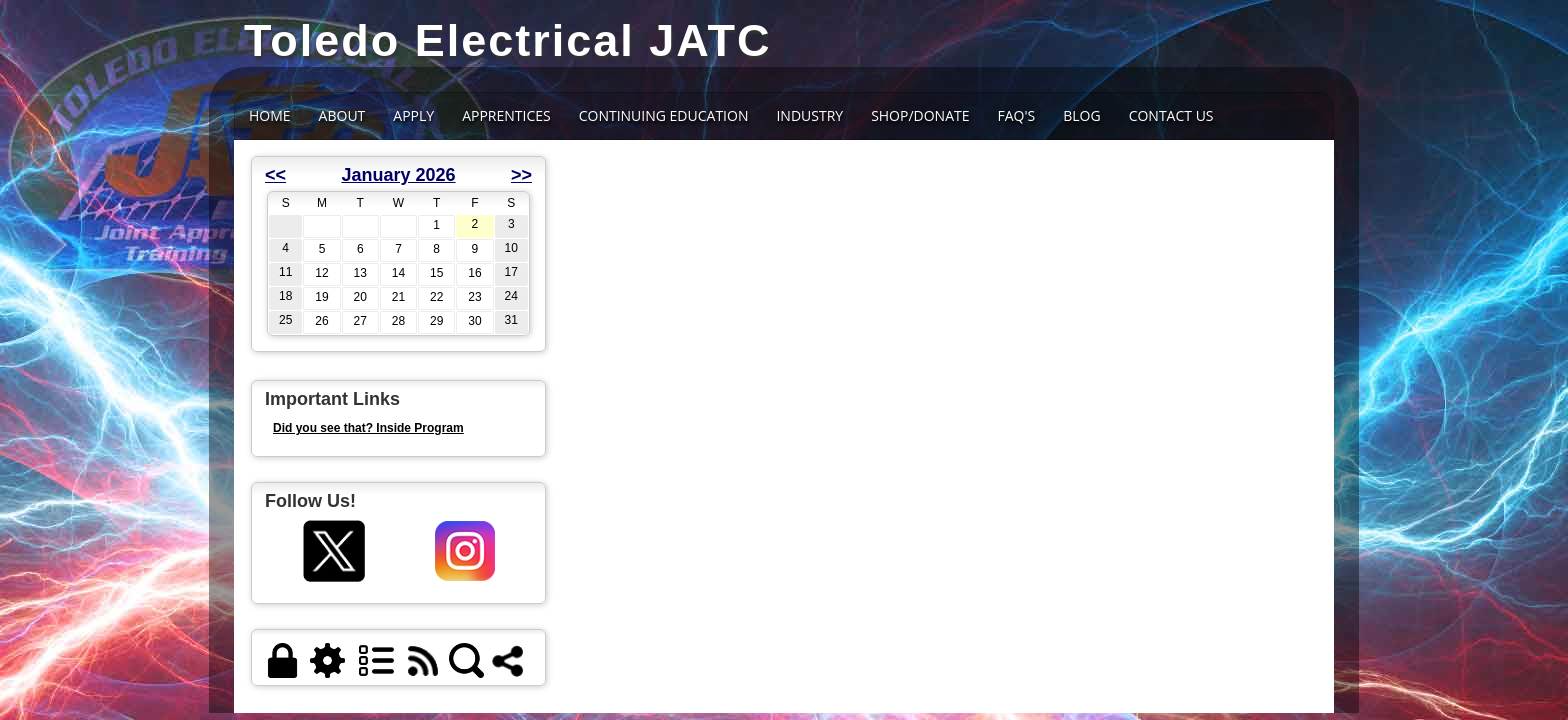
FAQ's (1017, 115)
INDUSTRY (809, 115)
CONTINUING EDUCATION (664, 115)
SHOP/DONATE (920, 115)
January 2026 (398, 175)
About (342, 115)
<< (275, 175)
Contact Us (1171, 115)
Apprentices (506, 115)
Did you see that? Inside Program (368, 428)
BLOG (1081, 115)
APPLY (413, 115)
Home (270, 115)
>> (521, 175)
